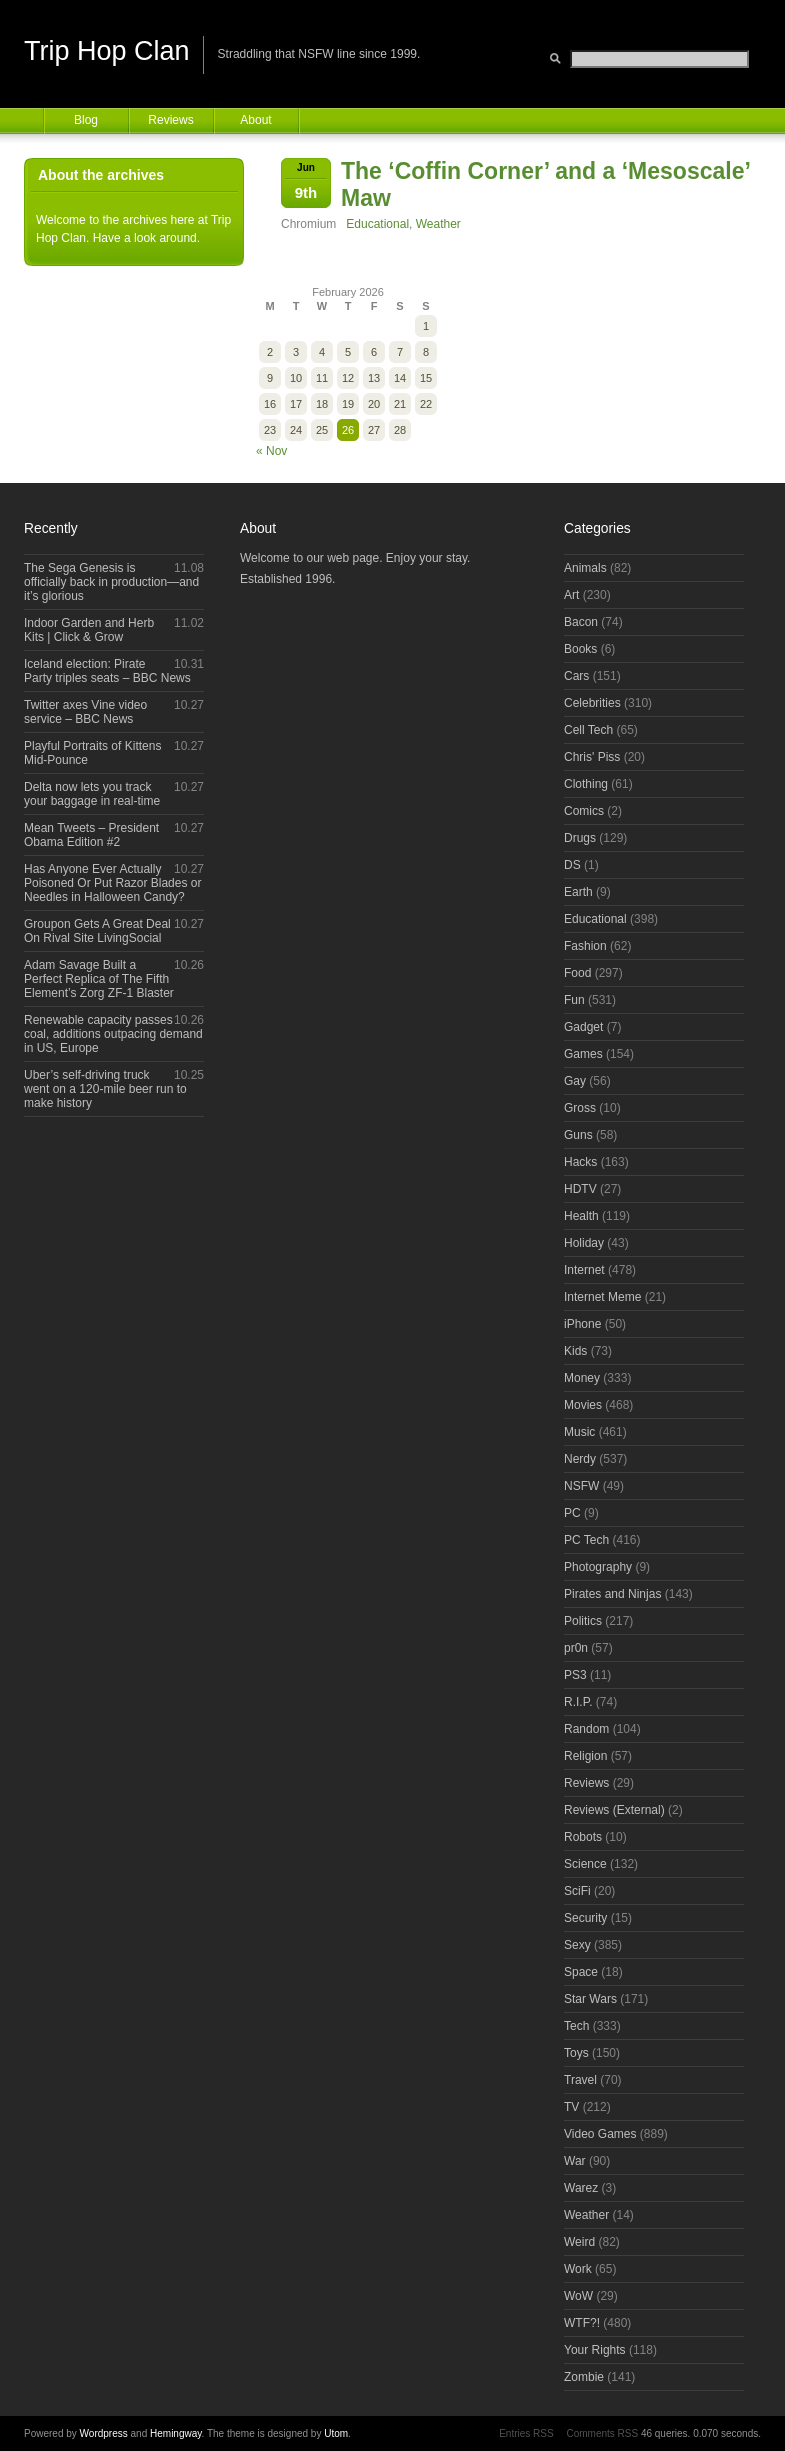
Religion (585, 1756)
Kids (575, 1351)
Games (583, 1054)
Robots (583, 1837)
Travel (580, 2080)
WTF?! (582, 2323)
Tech (576, 2026)
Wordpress (104, 2433)
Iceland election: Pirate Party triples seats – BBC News (107, 671)
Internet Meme (602, 1297)
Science (585, 1864)
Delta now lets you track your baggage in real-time (92, 794)
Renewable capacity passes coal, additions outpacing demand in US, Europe (113, 1034)
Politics (583, 1621)
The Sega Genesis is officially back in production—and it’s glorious (111, 582)
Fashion (585, 946)
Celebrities (592, 703)
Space (581, 1972)
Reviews (170, 120)
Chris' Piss (592, 757)
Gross (580, 1108)
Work (578, 2269)
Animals (585, 568)
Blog (86, 120)
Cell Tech (588, 730)
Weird (579, 2242)
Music (579, 1432)
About (255, 120)
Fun (574, 1000)
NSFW (581, 1486)
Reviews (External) (614, 1810)
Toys (576, 2053)
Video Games (600, 2134)
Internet (584, 1270)
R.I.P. (578, 1702)
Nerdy (580, 1459)
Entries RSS (526, 2433)
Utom (336, 2433)
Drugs (580, 838)
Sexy (577, 1945)
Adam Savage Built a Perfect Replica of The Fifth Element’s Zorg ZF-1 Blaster (99, 979)
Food (577, 973)
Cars (576, 676)
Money (582, 1378)
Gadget (583, 1027)
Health (581, 1216)
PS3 (575, 1675)
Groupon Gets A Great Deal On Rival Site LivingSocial (97, 931)
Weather (438, 224)
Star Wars (590, 1999)
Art (571, 595)
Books (580, 649)
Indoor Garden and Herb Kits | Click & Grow (89, 630)
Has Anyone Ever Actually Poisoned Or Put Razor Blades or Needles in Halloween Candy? (112, 883)
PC (572, 1513)
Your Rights (595, 2350)
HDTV (580, 1189)
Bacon (581, 622)
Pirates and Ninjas (612, 1594)
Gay (575, 1081)
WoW (578, 2296)
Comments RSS (602, 2433)
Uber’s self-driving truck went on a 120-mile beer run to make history (105, 1089)
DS (572, 865)
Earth (578, 892)
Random (586, 1729)
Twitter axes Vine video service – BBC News (85, 712)
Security (585, 1918)
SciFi (577, 1891)
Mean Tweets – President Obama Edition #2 (91, 835)
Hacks (580, 1162)
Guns (578, 1135)
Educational (377, 224)
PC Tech (586, 1540)
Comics (584, 811)
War (575, 2161)
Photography (598, 1567)
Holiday (584, 1243)
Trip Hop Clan (107, 51)
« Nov (271, 451)
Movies (583, 1405)
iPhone (582, 1324)
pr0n (576, 1648)
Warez (581, 2188)
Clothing (586, 784)
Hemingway (176, 2433)
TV (571, 2107)
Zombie (584, 2377)
